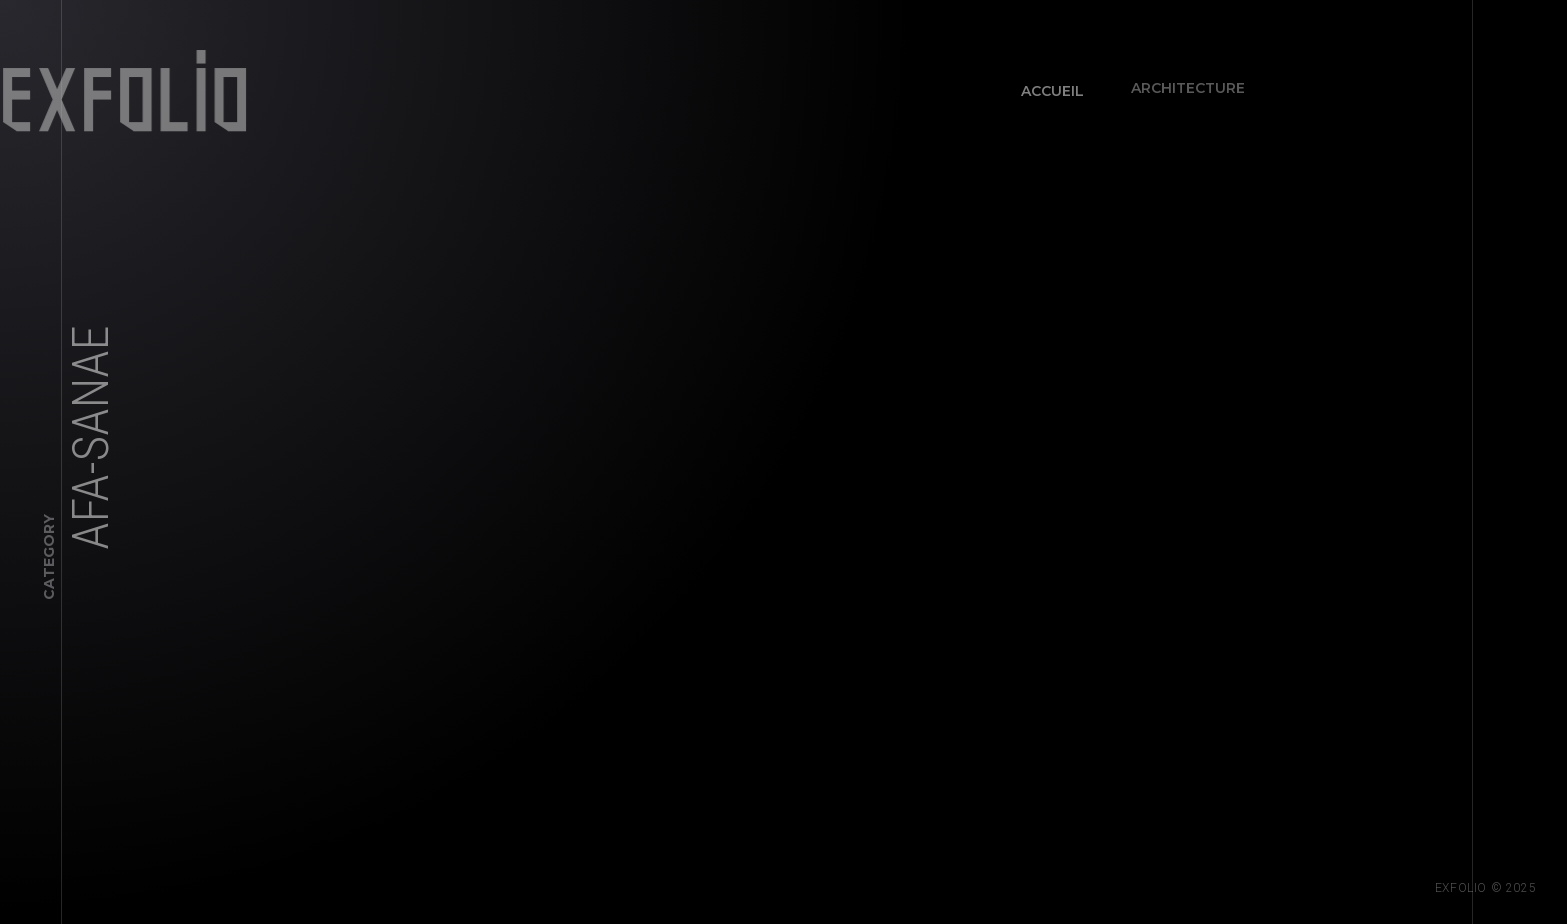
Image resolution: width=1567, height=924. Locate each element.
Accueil (1046, 85)
